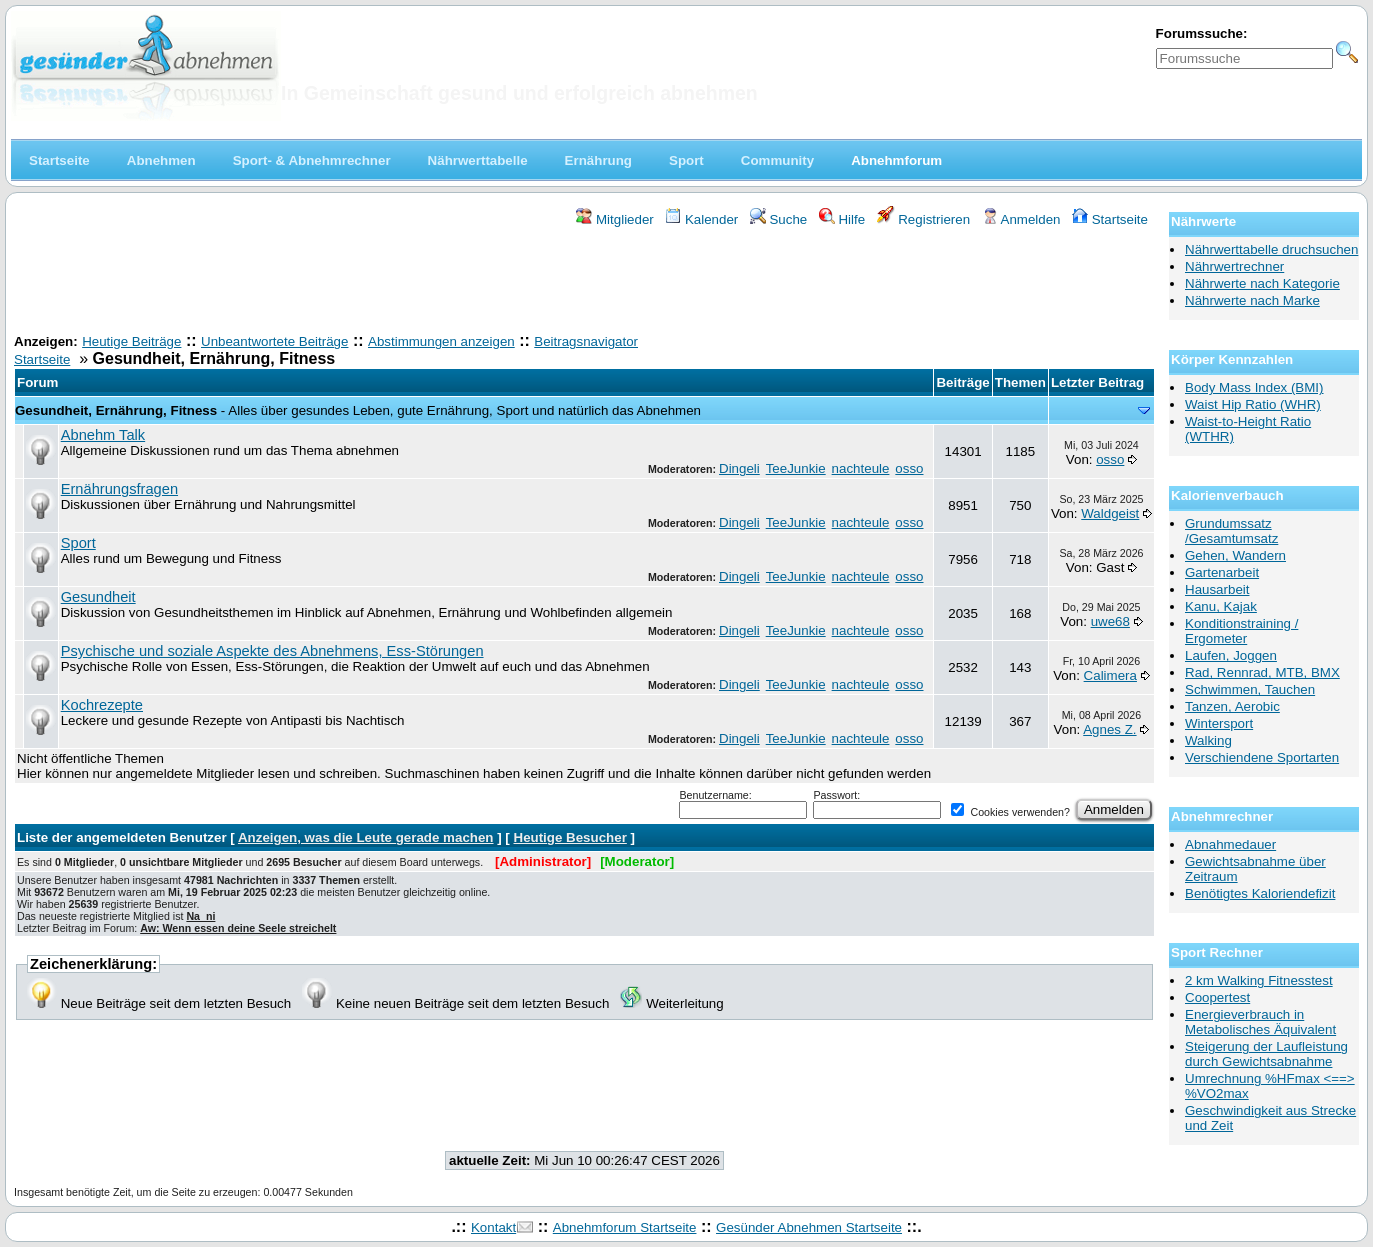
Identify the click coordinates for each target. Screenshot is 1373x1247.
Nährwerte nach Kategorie (1262, 283)
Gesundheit (98, 597)
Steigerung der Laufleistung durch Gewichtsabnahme (1266, 1054)
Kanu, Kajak (1221, 606)
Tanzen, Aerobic (1232, 706)
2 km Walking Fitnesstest (1259, 980)
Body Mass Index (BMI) (1254, 387)
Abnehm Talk (103, 435)
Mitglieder (614, 219)
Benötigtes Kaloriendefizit (1260, 893)
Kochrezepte (102, 705)
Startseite (1110, 219)
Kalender (701, 219)
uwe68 (1110, 621)
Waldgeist (1110, 513)
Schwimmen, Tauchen (1250, 689)
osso (909, 468)
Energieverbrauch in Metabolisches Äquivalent (1260, 1022)
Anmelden (1021, 219)
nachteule (861, 468)
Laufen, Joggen (1231, 655)
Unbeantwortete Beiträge (274, 341)
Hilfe (842, 219)
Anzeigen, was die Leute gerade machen (366, 837)
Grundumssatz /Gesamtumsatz (1231, 531)
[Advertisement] (585, 283)
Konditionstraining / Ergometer (1241, 631)
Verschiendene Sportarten (1262, 757)
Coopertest (1217, 997)
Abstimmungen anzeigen (441, 341)
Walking (1208, 740)
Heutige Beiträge (131, 341)
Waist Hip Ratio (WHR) (1253, 404)
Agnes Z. (1109, 729)
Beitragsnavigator (586, 341)
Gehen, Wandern (1235, 555)
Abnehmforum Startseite (625, 1227)
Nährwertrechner (1234, 266)
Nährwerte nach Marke (1252, 300)
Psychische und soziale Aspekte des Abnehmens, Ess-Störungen (272, 651)
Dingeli (739, 468)
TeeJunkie (796, 468)
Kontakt (493, 1227)
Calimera (1110, 675)
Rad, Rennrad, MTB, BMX (1262, 672)
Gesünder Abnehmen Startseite (809, 1227)
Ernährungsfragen (119, 489)
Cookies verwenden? (1010, 812)
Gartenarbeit (1222, 572)
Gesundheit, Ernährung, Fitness (116, 410)
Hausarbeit (1217, 589)
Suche (779, 219)
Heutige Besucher (570, 837)
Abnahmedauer (1230, 844)
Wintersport (1219, 723)
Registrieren (924, 219)
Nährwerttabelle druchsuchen (1271, 249)
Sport (78, 543)
